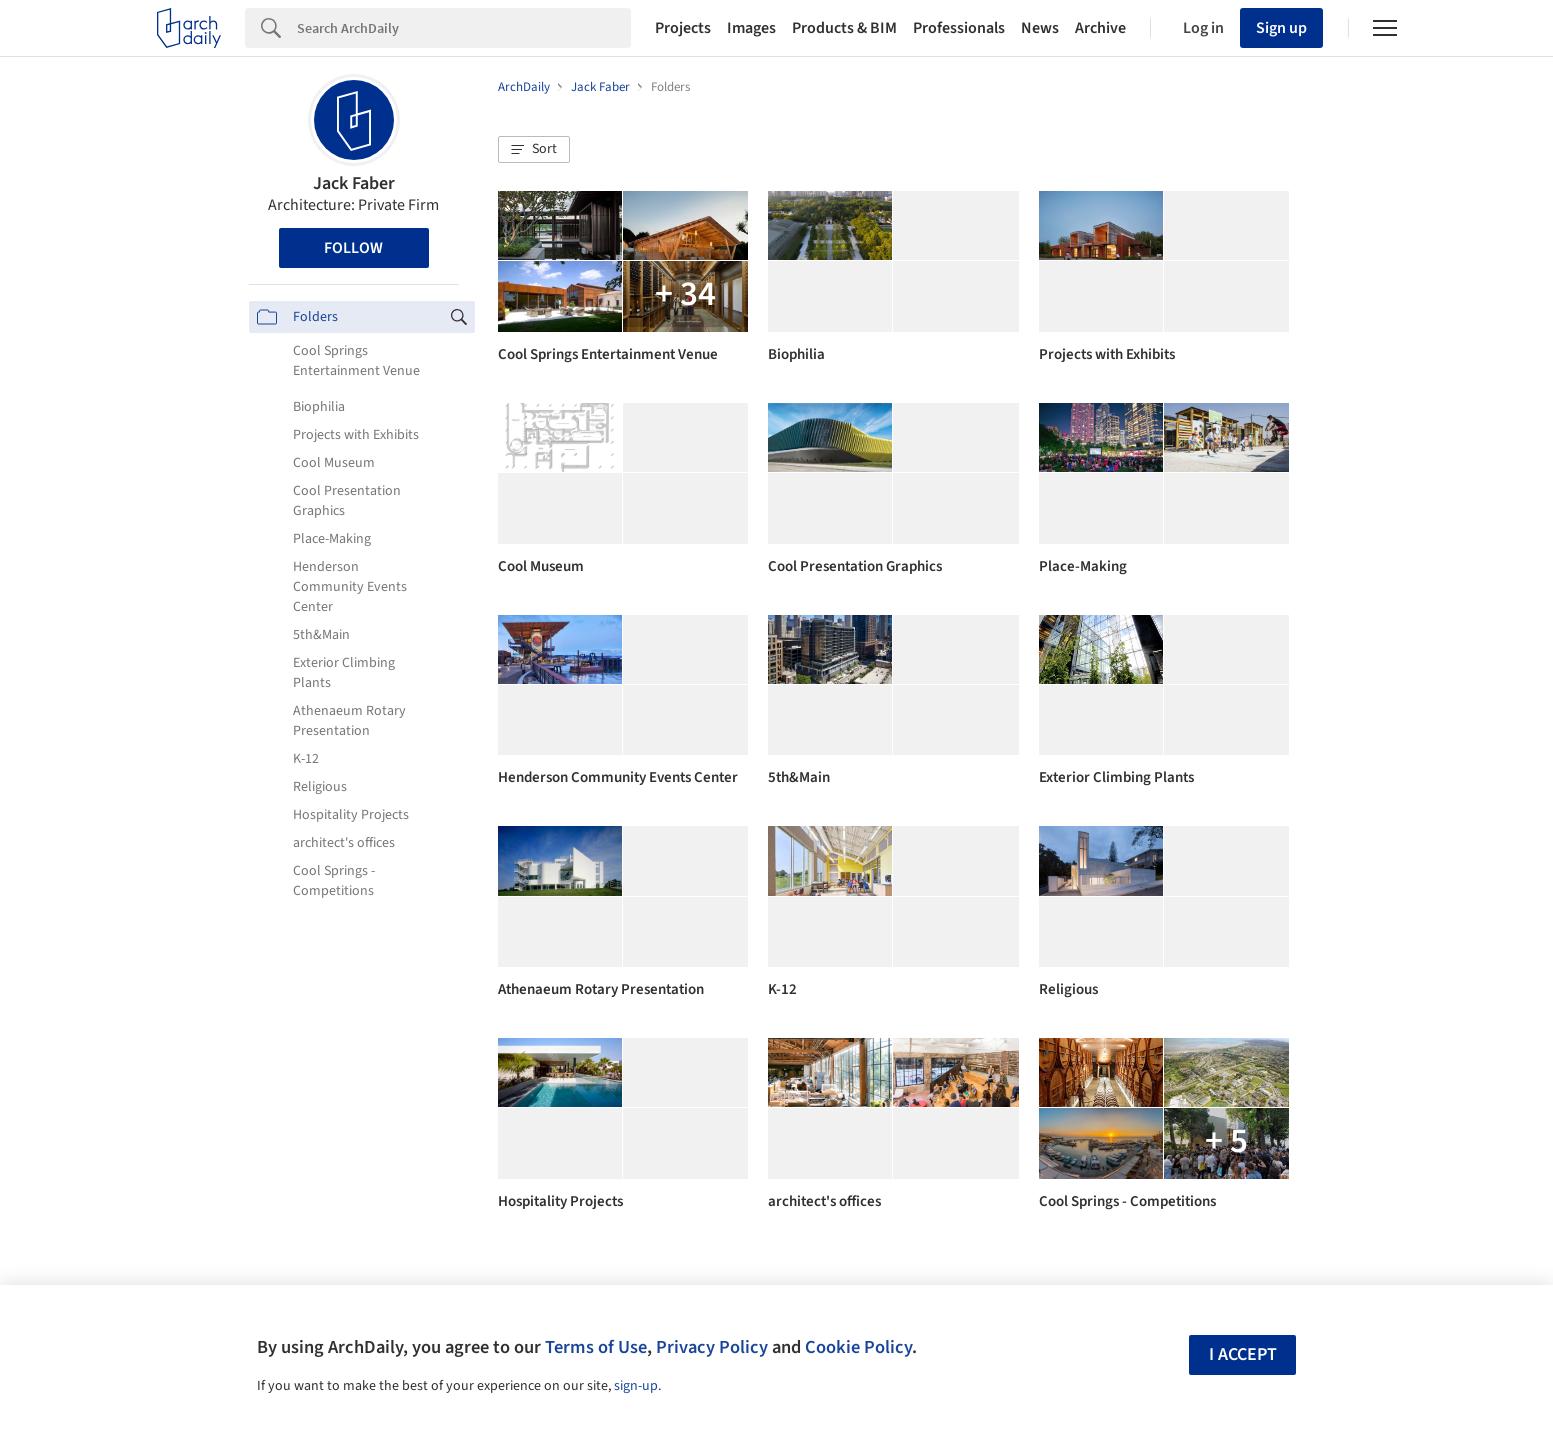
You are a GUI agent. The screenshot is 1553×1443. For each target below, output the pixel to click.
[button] (534, 150)
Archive (1100, 28)
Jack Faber (354, 183)
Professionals (959, 28)
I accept (1243, 1354)
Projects (683, 28)
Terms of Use (596, 1347)
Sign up (1281, 28)
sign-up (636, 1386)
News (1040, 28)
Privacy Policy (712, 1347)
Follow (353, 248)
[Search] (464, 28)
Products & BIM (844, 28)
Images (751, 28)
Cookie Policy (858, 1347)
